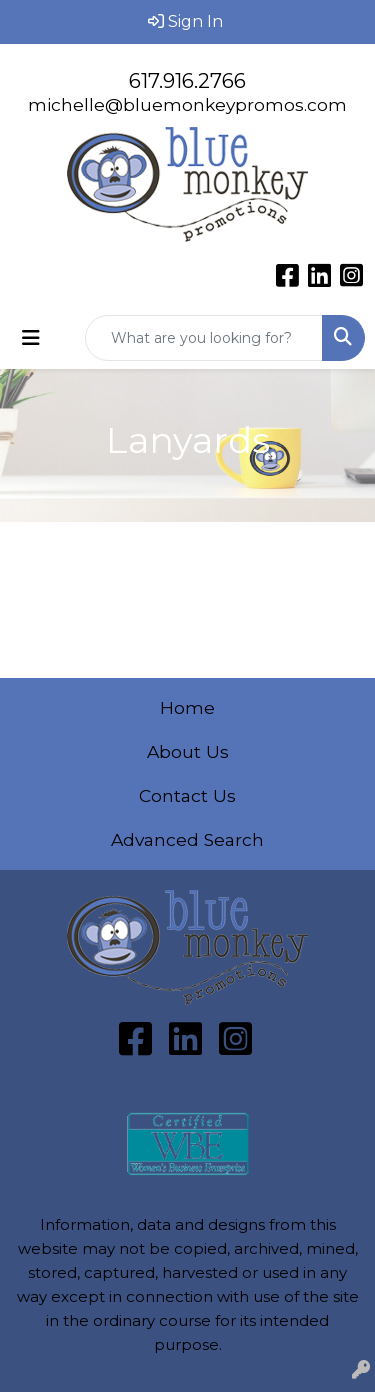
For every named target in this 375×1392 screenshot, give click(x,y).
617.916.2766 (187, 81)
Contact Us (187, 795)
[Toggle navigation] (31, 338)
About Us (188, 751)
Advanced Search (187, 839)
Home (187, 707)
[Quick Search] (204, 338)
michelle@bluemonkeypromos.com (187, 104)
